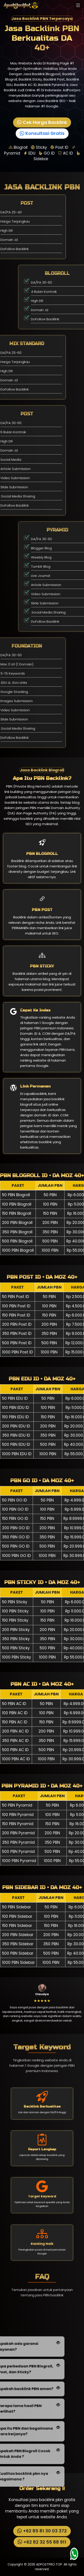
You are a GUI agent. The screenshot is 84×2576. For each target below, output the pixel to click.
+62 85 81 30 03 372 (42, 2531)
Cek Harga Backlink (42, 122)
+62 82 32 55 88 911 (42, 2542)
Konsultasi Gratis (42, 133)
